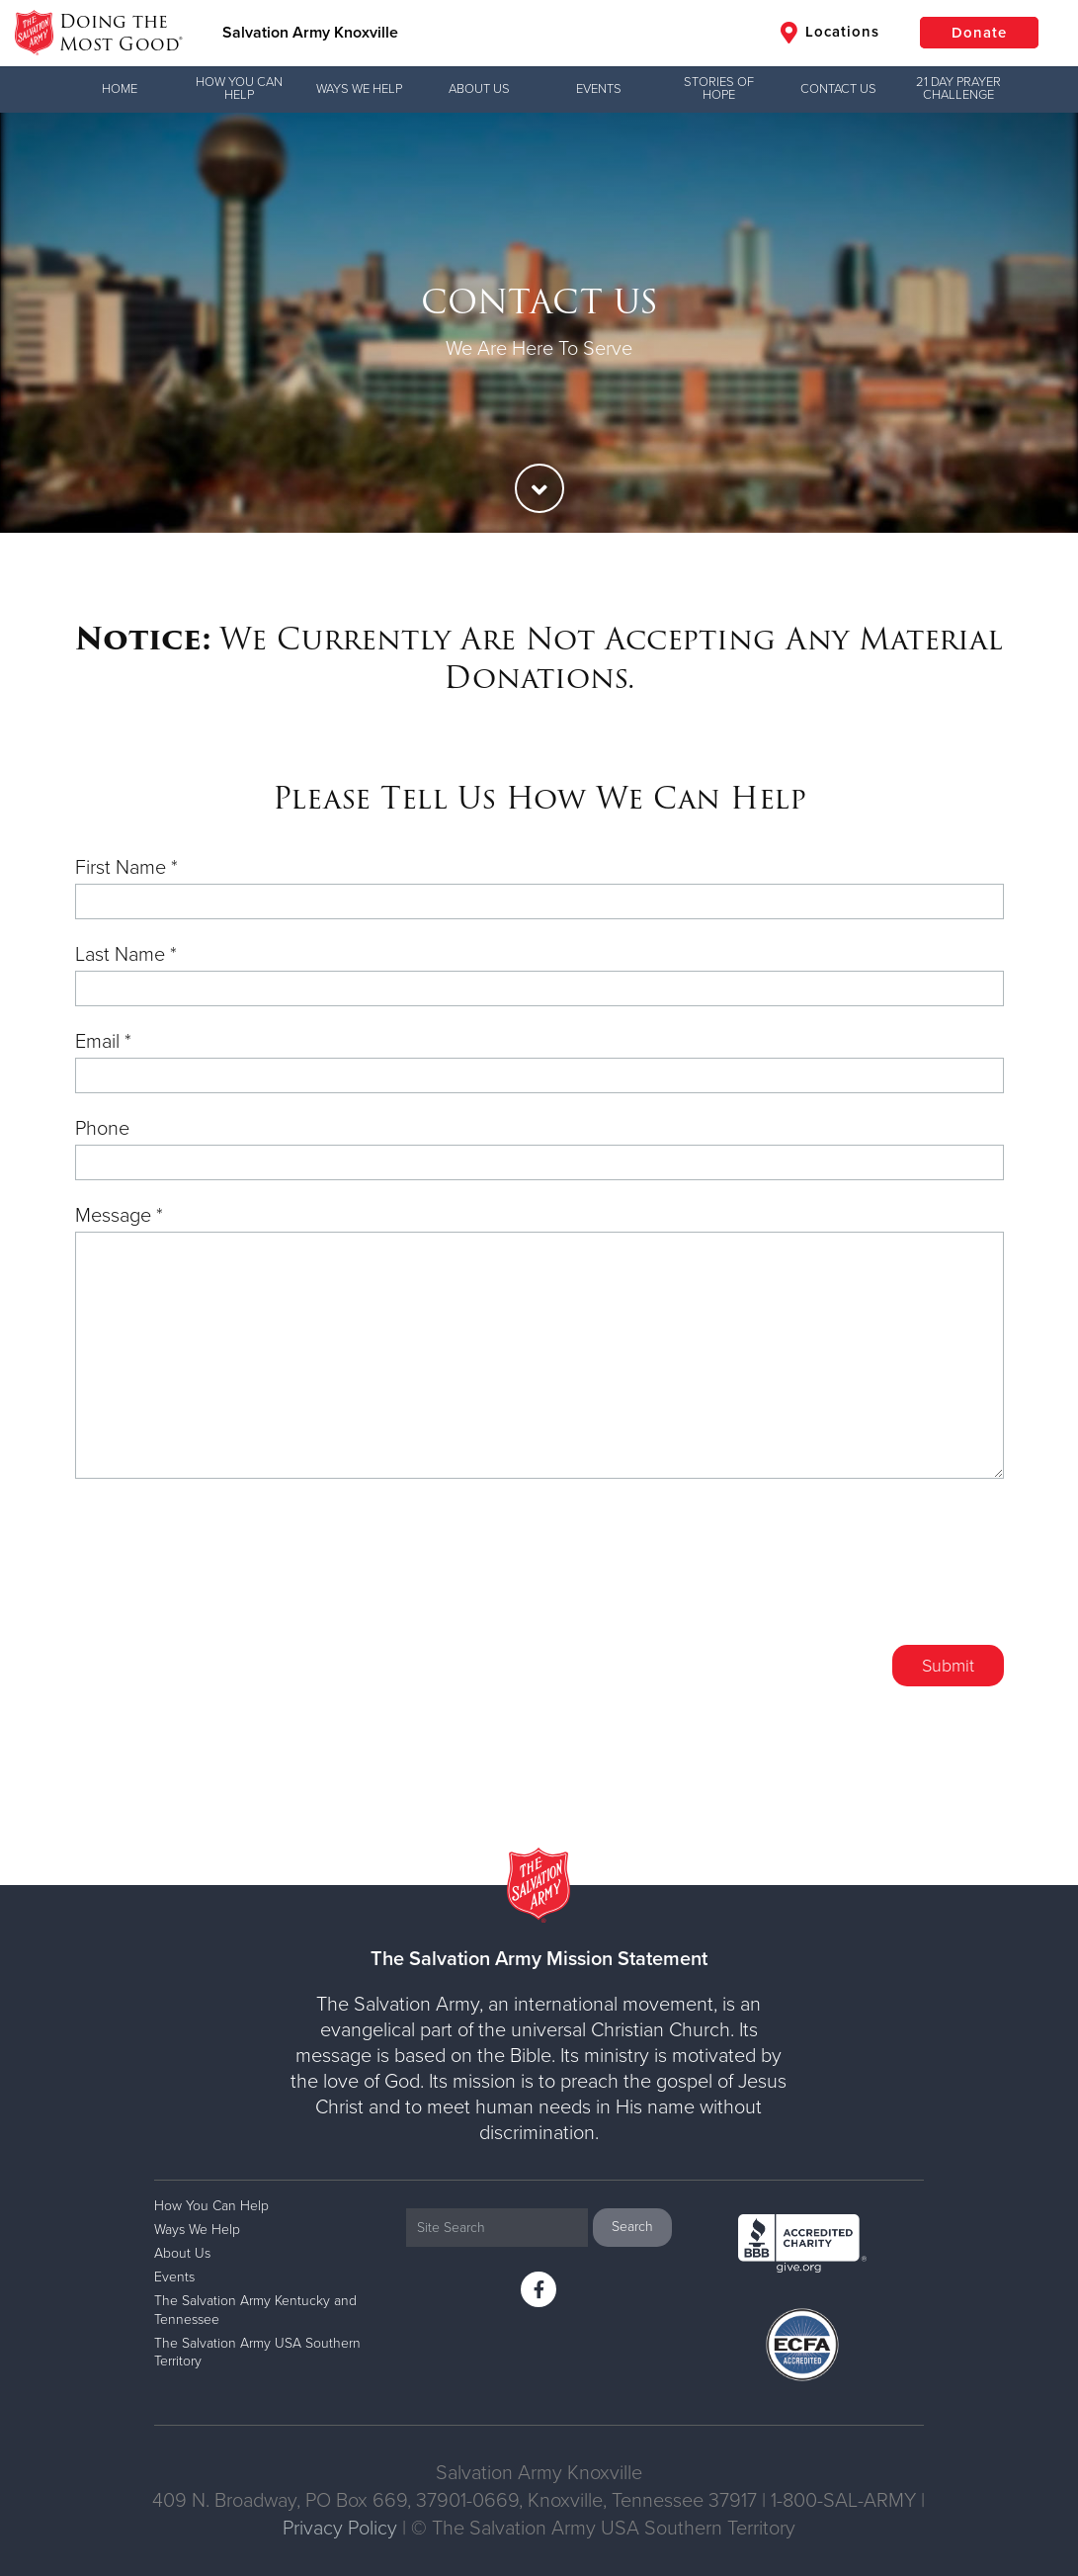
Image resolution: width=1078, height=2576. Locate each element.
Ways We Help (359, 89)
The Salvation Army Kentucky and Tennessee (255, 2309)
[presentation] (854, 1576)
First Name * (126, 868)
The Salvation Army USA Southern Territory (257, 2352)
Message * (119, 1216)
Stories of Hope (719, 88)
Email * (103, 1042)
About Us (479, 89)
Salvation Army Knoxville (310, 33)
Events (599, 89)
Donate (979, 33)
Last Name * (126, 955)
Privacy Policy (340, 2528)
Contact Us (838, 89)
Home (119, 89)
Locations (830, 32)
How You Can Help (239, 88)
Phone (102, 1129)
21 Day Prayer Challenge (958, 88)
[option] (539, 323)
